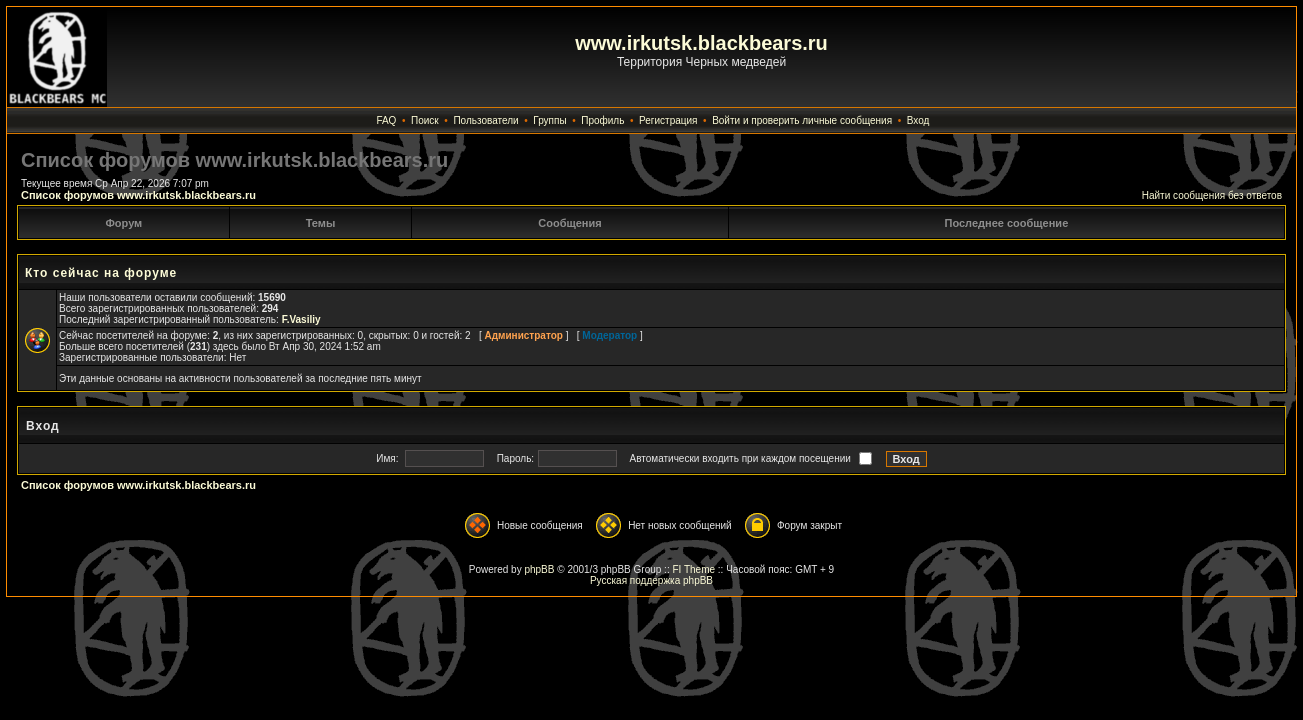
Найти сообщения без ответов (1212, 195)
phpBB (539, 569)
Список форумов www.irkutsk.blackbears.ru (138, 195)
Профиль (602, 120)
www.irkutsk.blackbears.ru (701, 43)
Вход (918, 120)
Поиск (425, 120)
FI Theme (693, 569)
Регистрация (668, 120)
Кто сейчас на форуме (101, 273)
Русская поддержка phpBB (651, 580)
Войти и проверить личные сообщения (802, 120)
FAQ (386, 120)
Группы (549, 120)
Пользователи (485, 120)
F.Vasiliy (301, 319)
